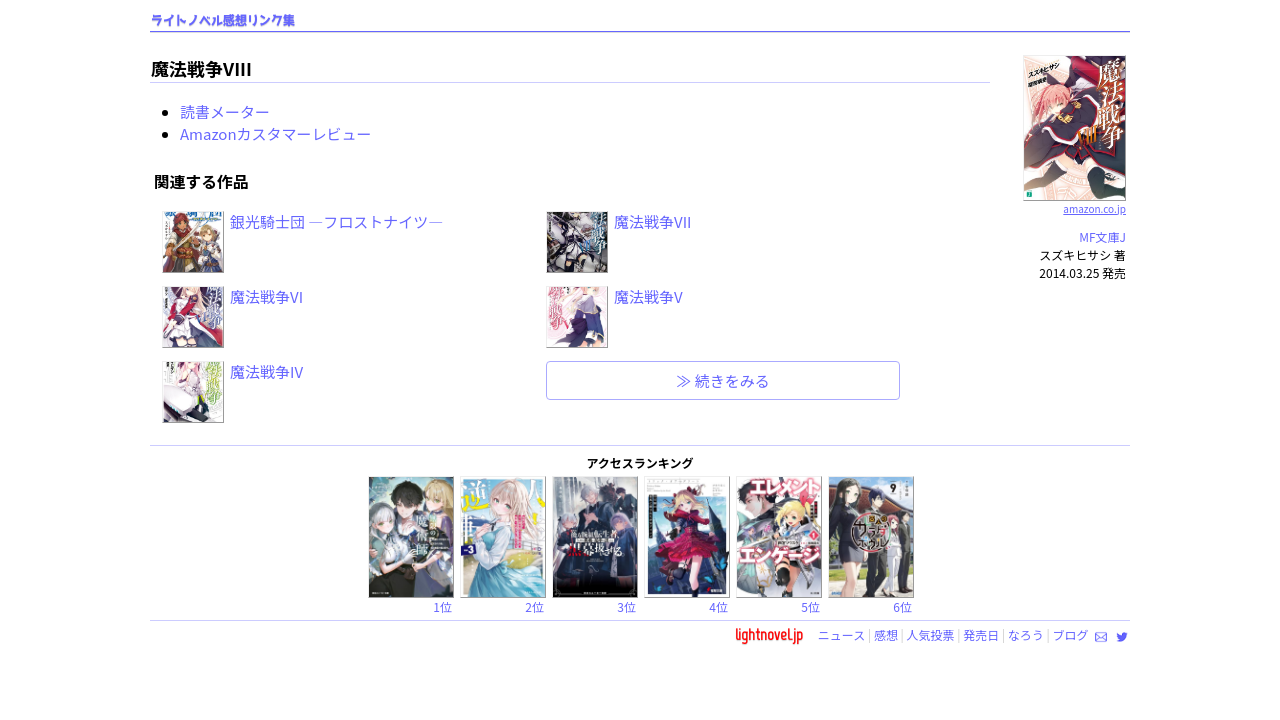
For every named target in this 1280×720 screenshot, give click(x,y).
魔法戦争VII (652, 221)
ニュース (841, 634)
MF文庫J (1102, 236)
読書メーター (225, 111)
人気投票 (931, 634)
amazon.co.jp (1074, 201)
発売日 (981, 634)
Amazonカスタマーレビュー (276, 133)
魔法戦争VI (266, 296)
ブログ (1070, 634)
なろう (1026, 634)
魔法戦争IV (266, 371)
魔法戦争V (648, 296)
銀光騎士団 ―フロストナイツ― (336, 221)
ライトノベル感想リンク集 (223, 20)
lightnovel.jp (769, 634)
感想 (886, 634)
